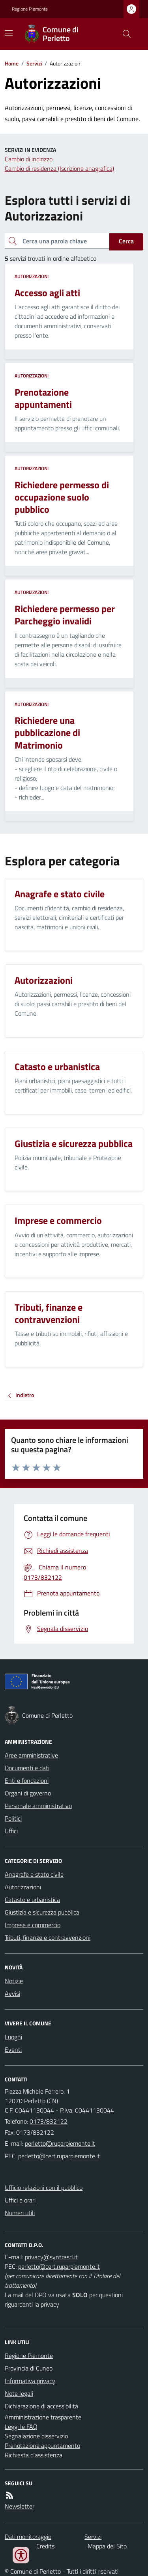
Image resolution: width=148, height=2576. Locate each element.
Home (12, 63)
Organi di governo (28, 1793)
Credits (45, 2546)
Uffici (11, 1831)
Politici (13, 1818)
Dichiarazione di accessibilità (41, 2406)
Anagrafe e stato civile (34, 1874)
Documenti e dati (27, 1768)
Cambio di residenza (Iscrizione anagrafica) (59, 168)
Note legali (19, 2393)
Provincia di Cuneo (28, 2368)
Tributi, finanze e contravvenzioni (47, 1937)
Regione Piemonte (30, 9)
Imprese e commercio (32, 1925)
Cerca (126, 241)
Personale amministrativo (38, 1805)
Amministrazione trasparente (43, 2417)
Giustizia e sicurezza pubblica (42, 1912)
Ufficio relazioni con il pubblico (43, 2187)
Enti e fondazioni (27, 1780)
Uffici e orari (20, 2200)
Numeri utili (20, 2212)
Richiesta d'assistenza (33, 2455)
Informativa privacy (30, 2380)
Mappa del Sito (107, 2546)
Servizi (34, 63)
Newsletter (19, 2506)
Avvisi (12, 1993)
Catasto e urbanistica (32, 1899)
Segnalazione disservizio (36, 2436)
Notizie (14, 1981)
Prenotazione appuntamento (42, 2445)
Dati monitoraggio (28, 2536)
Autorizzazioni (32, 276)
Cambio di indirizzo (28, 159)
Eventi (13, 2049)
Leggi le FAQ (21, 2426)
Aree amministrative (31, 1755)
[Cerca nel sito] (123, 33)
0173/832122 (48, 2121)
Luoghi (13, 2037)
